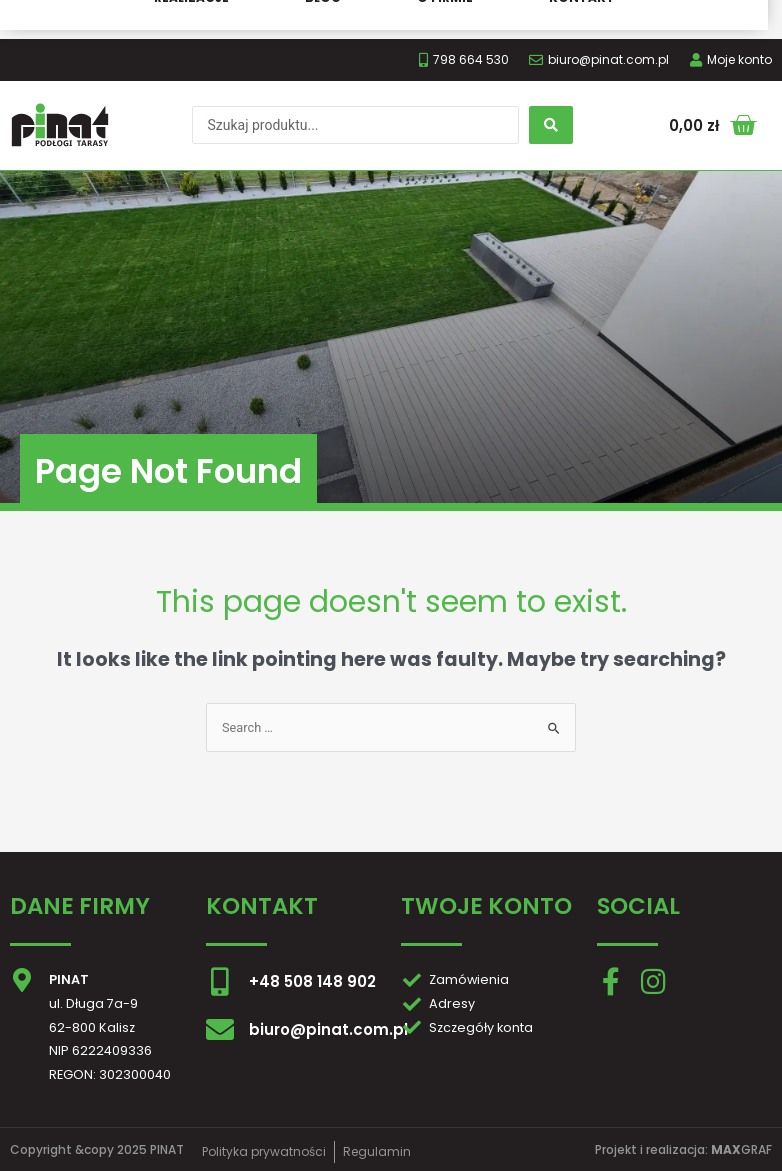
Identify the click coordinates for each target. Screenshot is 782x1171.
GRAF (741, 1149)
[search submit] (551, 125)
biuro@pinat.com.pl (328, 1029)
